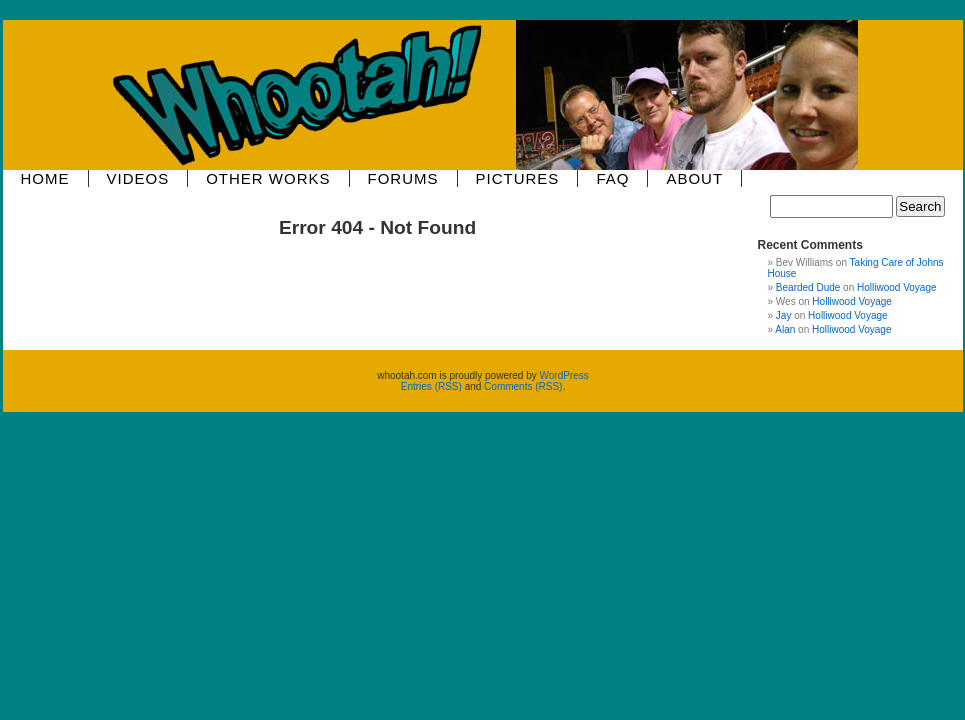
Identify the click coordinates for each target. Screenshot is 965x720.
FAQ (612, 178)
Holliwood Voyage (897, 287)
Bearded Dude (808, 287)
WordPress (564, 375)
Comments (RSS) (523, 386)
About (694, 178)
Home (45, 178)
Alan (785, 329)
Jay (784, 315)
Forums (403, 178)
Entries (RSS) (431, 386)
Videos (138, 178)
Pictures (518, 178)
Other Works (268, 178)
